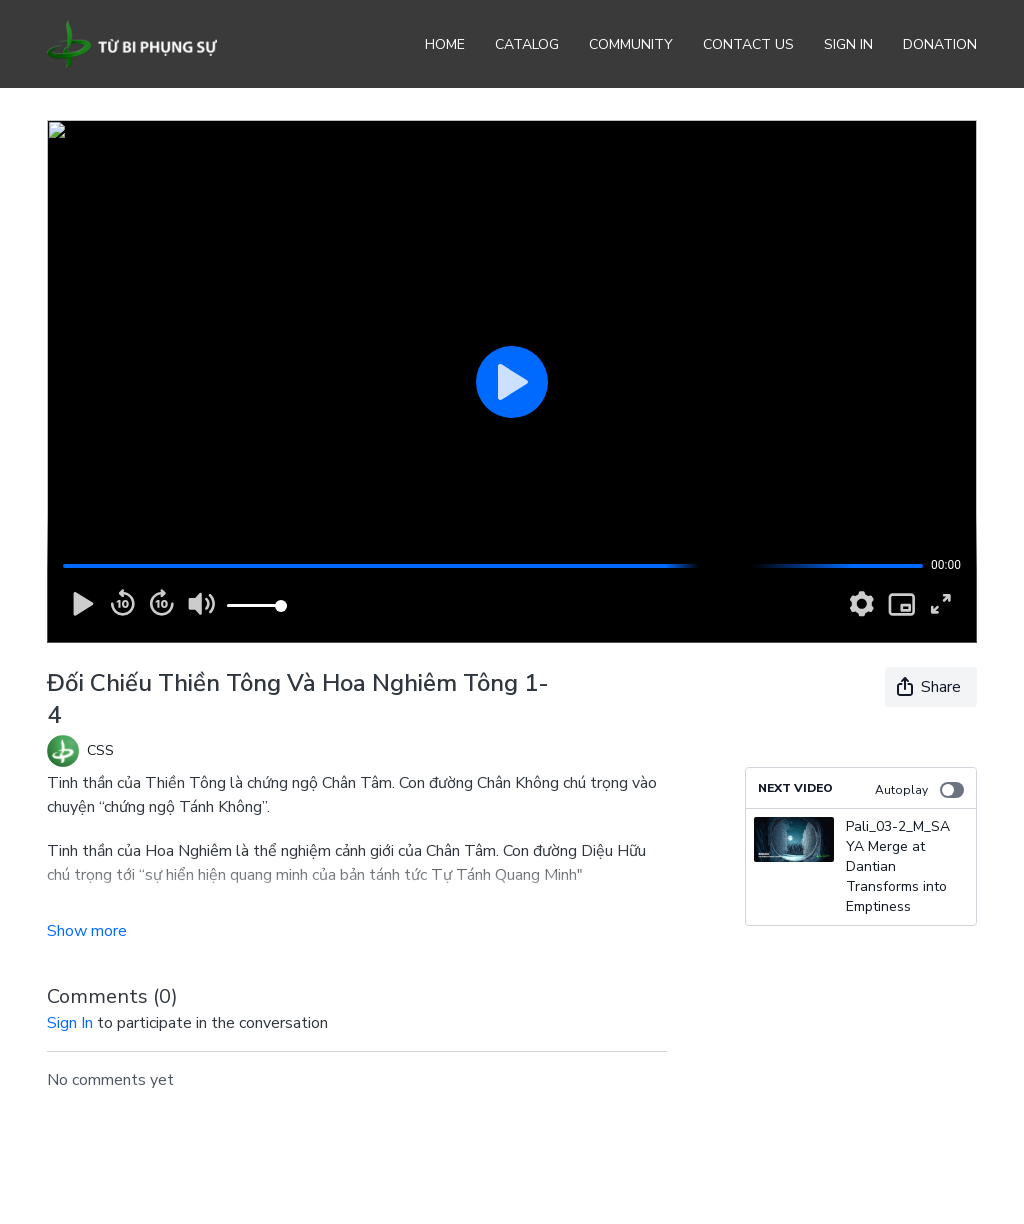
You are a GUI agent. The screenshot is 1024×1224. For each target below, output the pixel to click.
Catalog (527, 44)
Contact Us (748, 44)
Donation (940, 44)
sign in (70, 1023)
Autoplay (919, 790)
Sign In (848, 44)
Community (631, 44)
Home (445, 44)
